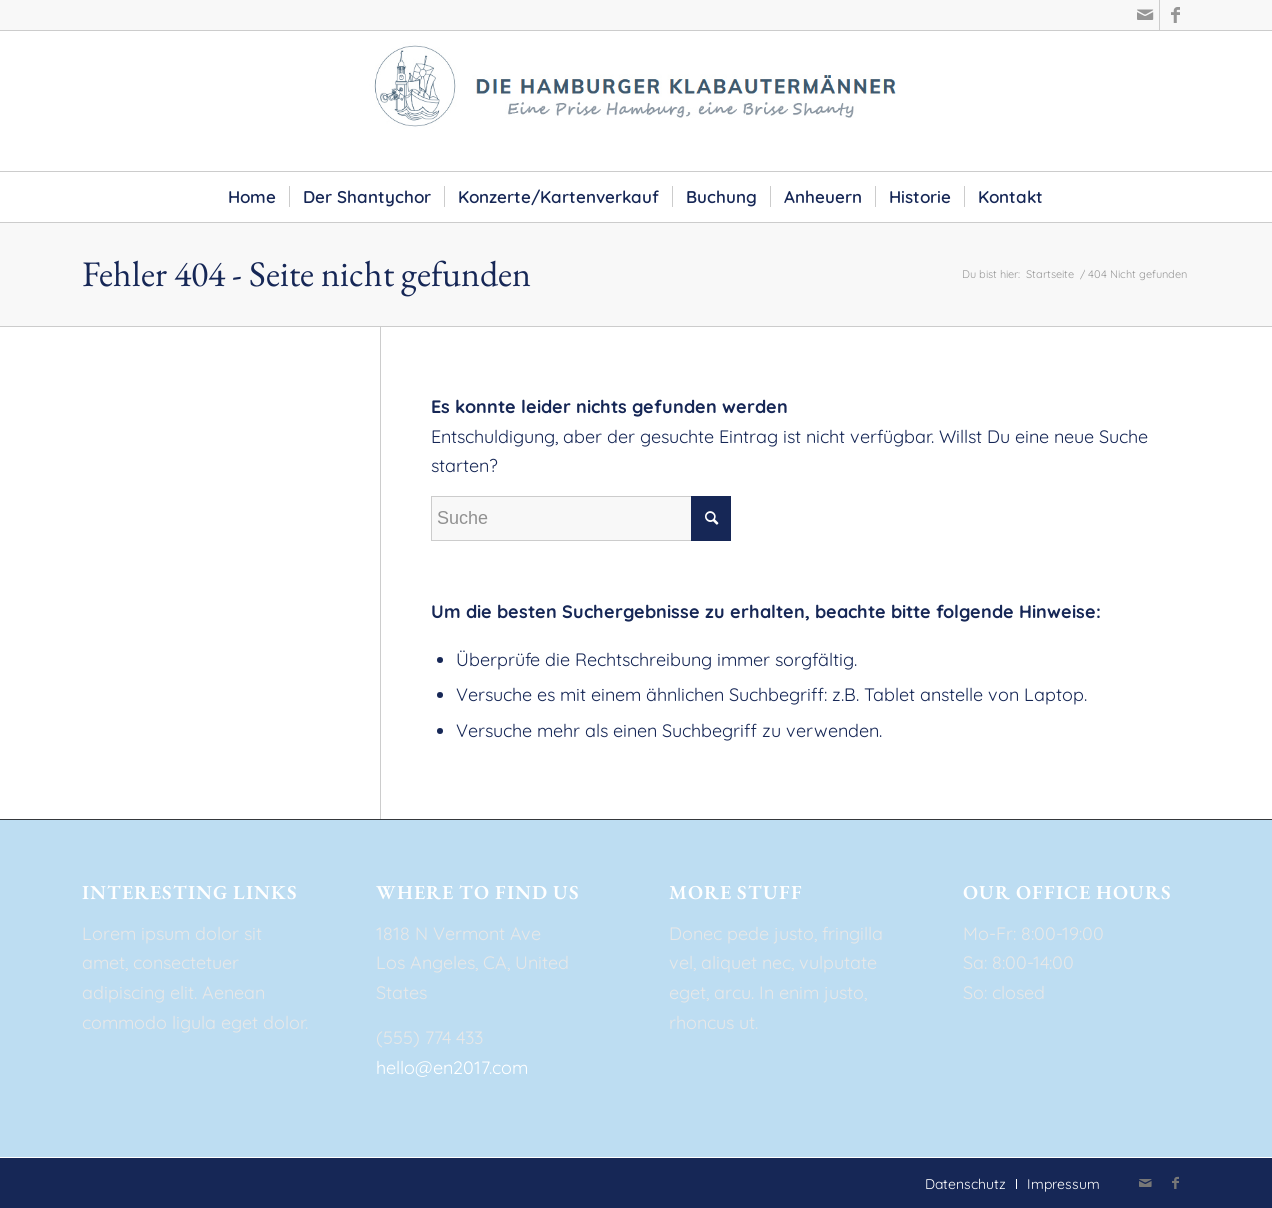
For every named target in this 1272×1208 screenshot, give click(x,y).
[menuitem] (252, 197)
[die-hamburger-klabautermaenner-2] (636, 101)
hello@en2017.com (452, 1067)
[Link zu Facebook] (1175, 15)
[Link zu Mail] (1144, 15)
